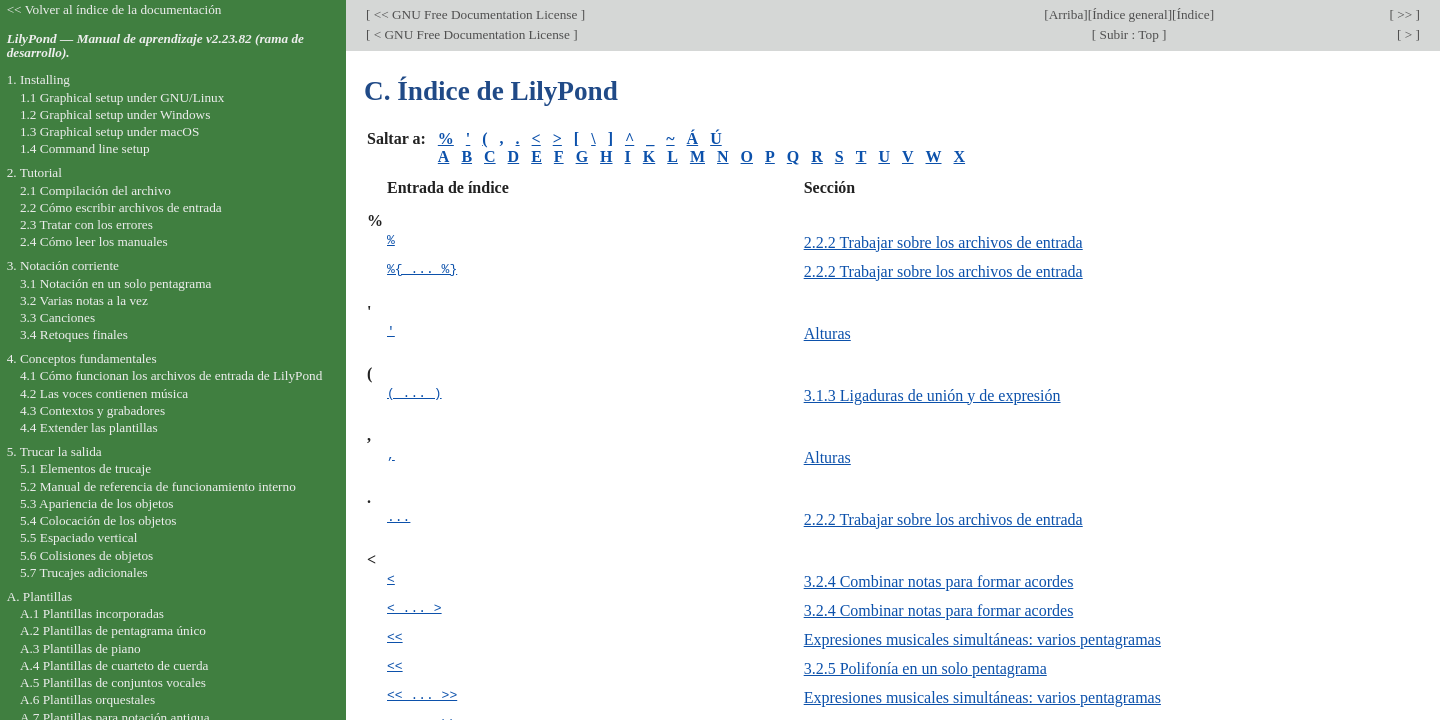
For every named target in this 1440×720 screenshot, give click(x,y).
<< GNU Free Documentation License (475, 14)
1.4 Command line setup (85, 148)
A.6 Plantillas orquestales (87, 699)
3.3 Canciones (57, 317)
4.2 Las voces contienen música (104, 393)
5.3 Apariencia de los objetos (97, 503)
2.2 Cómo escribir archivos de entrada (121, 207)
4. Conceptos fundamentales (82, 358)
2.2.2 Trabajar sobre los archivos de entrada (943, 242)
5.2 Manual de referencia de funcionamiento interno (158, 486)
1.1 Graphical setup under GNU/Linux (122, 97)
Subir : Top (1129, 34)
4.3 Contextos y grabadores (92, 410)
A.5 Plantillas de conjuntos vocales (113, 682)
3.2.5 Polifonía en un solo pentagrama (925, 668)
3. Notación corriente (63, 265)
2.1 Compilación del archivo (95, 190)
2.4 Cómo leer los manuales (94, 241)
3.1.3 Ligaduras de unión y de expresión (932, 395)
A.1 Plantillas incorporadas (92, 613)
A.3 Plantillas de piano (80, 648)
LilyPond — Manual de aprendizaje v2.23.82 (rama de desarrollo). (155, 46)
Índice (1192, 14)
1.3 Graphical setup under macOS (109, 131)
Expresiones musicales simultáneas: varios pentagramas (982, 639)
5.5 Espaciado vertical (79, 537)
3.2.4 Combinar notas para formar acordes (939, 581)
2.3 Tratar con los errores (86, 224)
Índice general (1130, 14)
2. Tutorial (34, 172)
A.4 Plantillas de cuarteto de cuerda (114, 665)
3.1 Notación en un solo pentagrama (116, 283)
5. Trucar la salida (54, 451)
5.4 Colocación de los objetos (98, 520)
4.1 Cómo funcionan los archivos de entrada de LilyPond (171, 375)
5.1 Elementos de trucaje (85, 468)
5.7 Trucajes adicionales (84, 572)
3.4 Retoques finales (74, 334)
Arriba (1066, 14)
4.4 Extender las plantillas (89, 427)
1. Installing (38, 79)
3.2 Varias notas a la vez (84, 300)
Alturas (827, 333)
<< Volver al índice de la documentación (114, 9)
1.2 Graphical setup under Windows (115, 114)
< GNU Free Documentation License (471, 34)
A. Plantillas (40, 596)
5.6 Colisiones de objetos (86, 555)
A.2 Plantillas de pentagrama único (113, 630)
